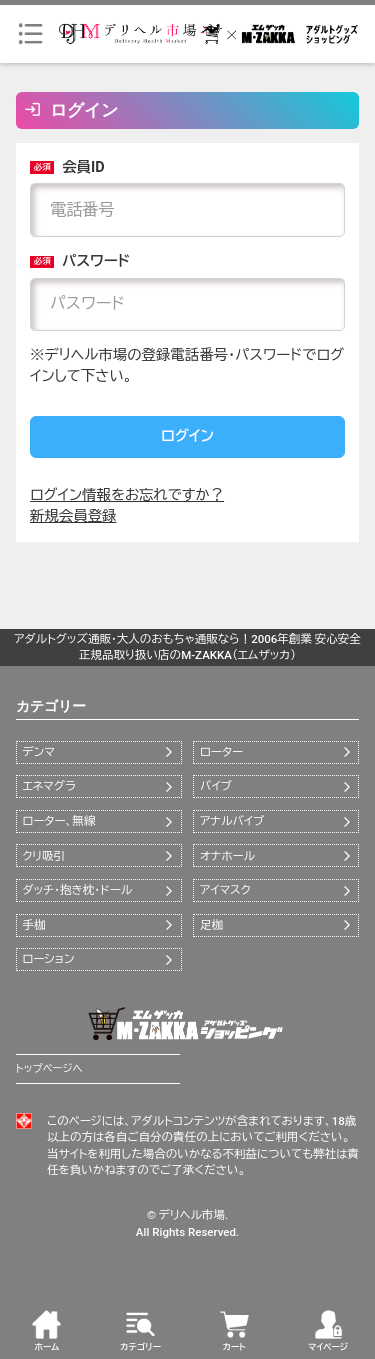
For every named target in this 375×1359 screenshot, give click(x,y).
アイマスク (225, 890)
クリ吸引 (43, 856)
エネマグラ (48, 786)
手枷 (33, 925)
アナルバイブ (232, 821)
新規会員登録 (73, 516)
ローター (221, 752)
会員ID (67, 167)
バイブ (216, 786)
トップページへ (49, 1068)
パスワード (80, 261)
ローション (48, 959)
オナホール (227, 856)
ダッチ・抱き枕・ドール (77, 890)
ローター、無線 (58, 821)
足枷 (211, 925)
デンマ (38, 752)
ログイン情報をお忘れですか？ (127, 495)
